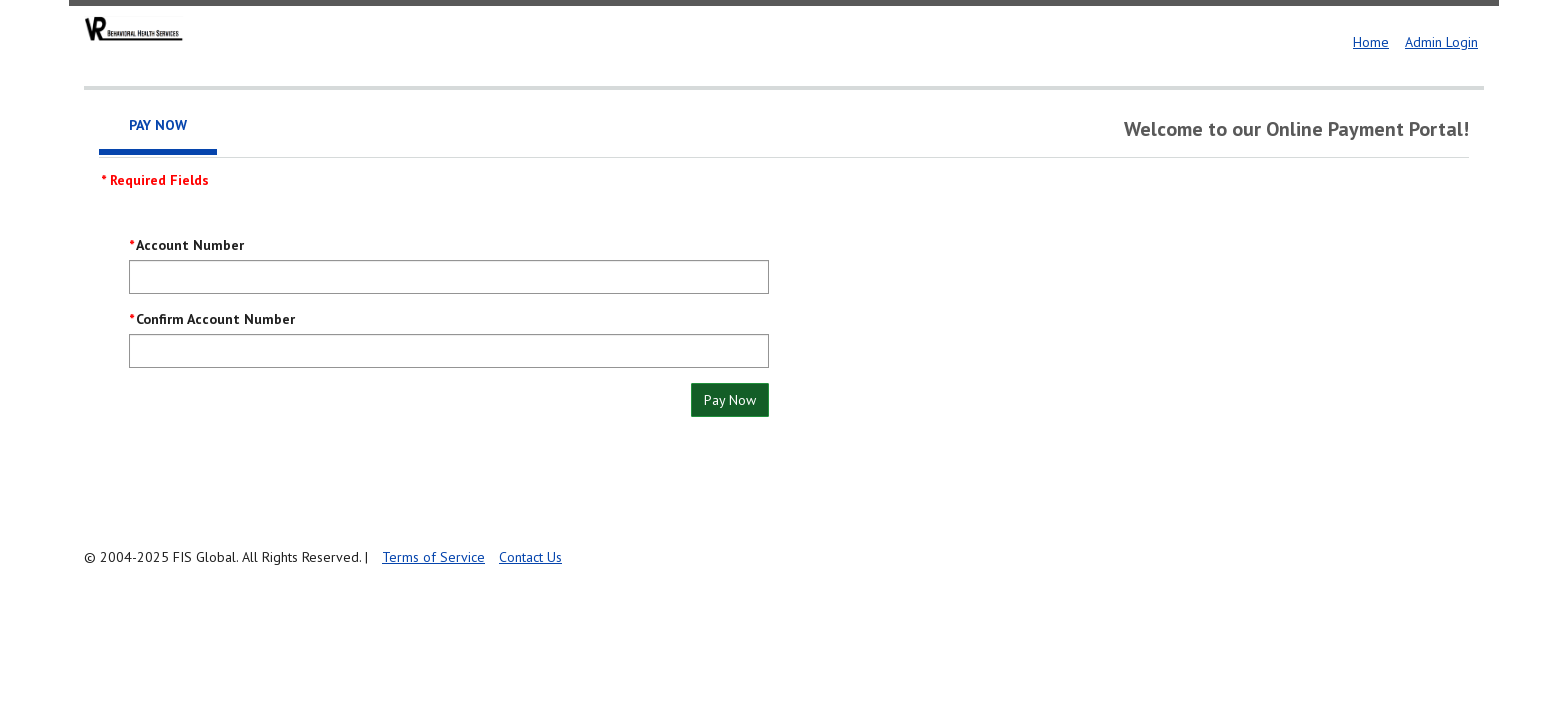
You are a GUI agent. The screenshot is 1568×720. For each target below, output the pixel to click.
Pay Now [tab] (158, 125)
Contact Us (530, 557)
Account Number (190, 245)
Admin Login (1441, 42)
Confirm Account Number (215, 319)
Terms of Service (433, 557)
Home (1371, 42)
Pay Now (730, 400)
